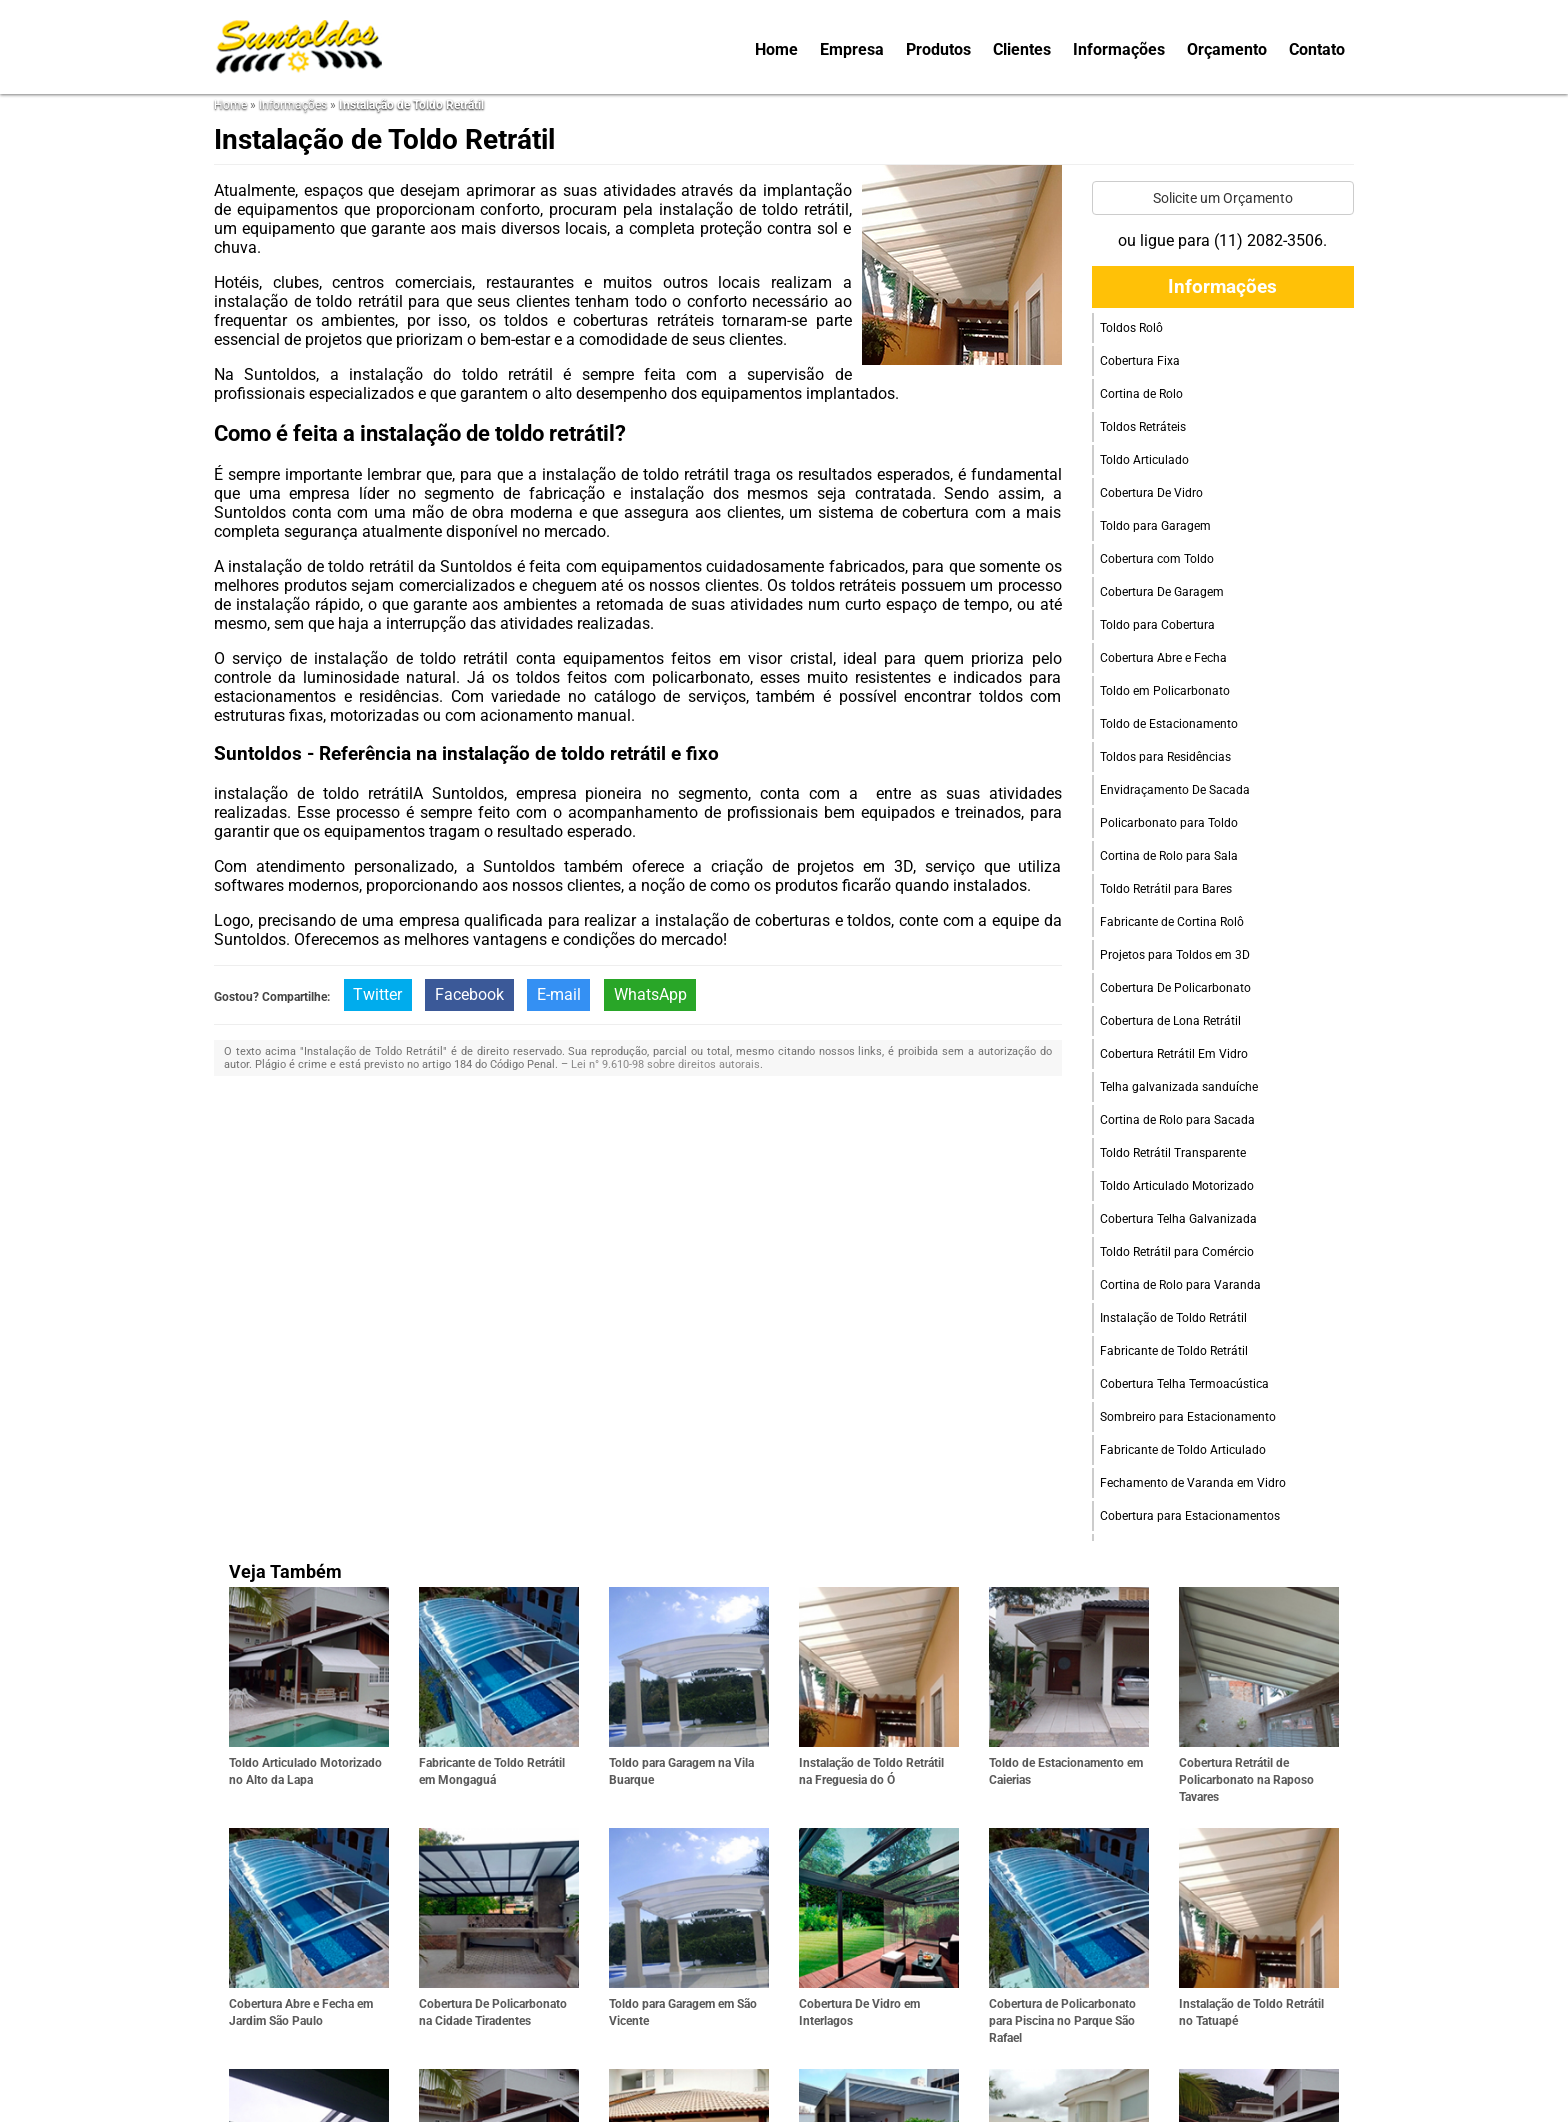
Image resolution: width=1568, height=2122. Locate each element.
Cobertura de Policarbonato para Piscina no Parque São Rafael (1062, 2021)
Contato (1317, 49)
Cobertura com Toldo (1157, 559)
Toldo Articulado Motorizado (1177, 1186)
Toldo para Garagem (1155, 526)
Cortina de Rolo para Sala (1169, 856)
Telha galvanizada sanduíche (1179, 1087)
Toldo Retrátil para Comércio (1177, 1252)
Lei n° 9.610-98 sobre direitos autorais (665, 1064)
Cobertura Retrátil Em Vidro (1174, 1054)
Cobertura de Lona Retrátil (1170, 1021)
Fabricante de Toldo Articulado (1183, 1450)
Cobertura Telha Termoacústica (1184, 1384)
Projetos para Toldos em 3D (1175, 955)
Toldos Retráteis (1143, 427)
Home (776, 49)
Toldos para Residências (1165, 757)
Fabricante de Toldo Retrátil (1174, 1351)
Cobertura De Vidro (1151, 493)
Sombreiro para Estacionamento (1188, 1417)
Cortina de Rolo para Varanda (1180, 1285)
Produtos (938, 49)
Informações (1119, 49)
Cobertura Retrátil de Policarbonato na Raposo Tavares (1246, 1780)
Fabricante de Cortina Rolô (1172, 922)
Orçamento (1227, 49)
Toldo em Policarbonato (1165, 691)
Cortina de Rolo (1141, 394)
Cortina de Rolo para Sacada (1177, 1120)
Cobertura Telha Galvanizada (1178, 1219)
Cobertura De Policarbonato (1175, 988)
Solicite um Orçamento (1223, 198)
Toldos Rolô (1131, 328)
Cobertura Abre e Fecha (1163, 658)
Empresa (852, 49)
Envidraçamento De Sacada (1175, 790)
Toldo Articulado (1144, 460)
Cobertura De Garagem (1162, 592)
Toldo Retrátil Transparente (1173, 1153)
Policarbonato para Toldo (1169, 823)
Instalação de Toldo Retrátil (1173, 1318)
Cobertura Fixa (1140, 361)
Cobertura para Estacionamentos (1190, 1516)
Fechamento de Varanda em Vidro (1193, 1483)
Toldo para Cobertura (1157, 625)
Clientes (1022, 49)
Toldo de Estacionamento (1169, 724)
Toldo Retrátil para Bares (1166, 889)
